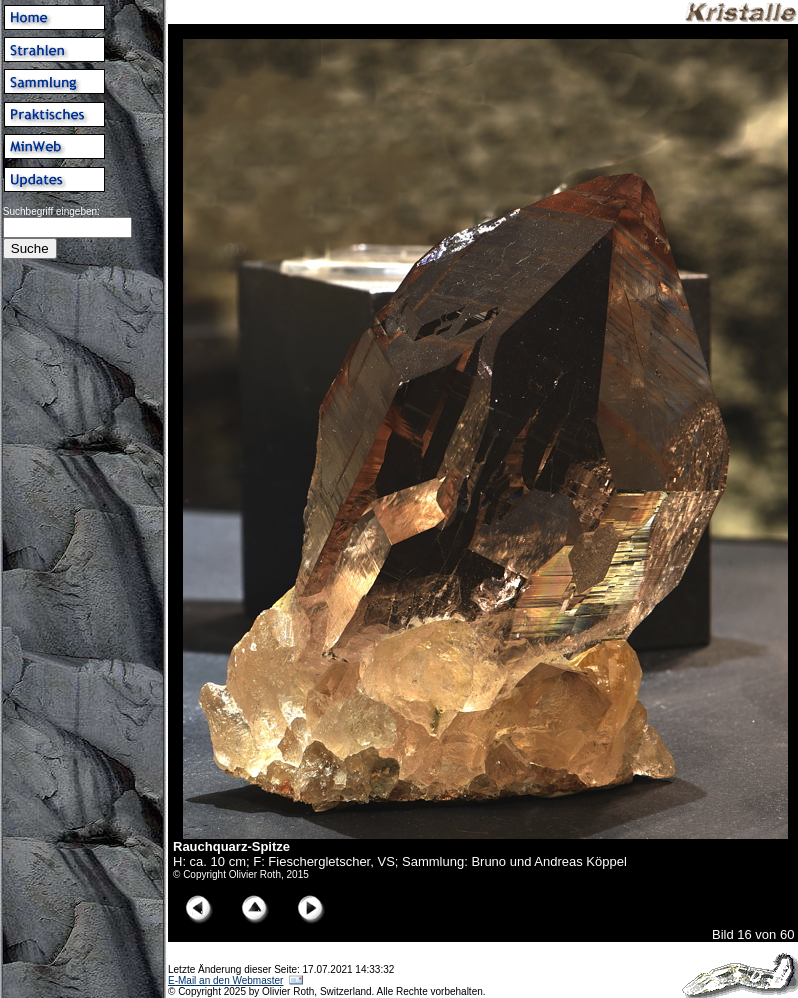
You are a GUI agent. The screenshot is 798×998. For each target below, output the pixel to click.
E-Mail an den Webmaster (225, 980)
